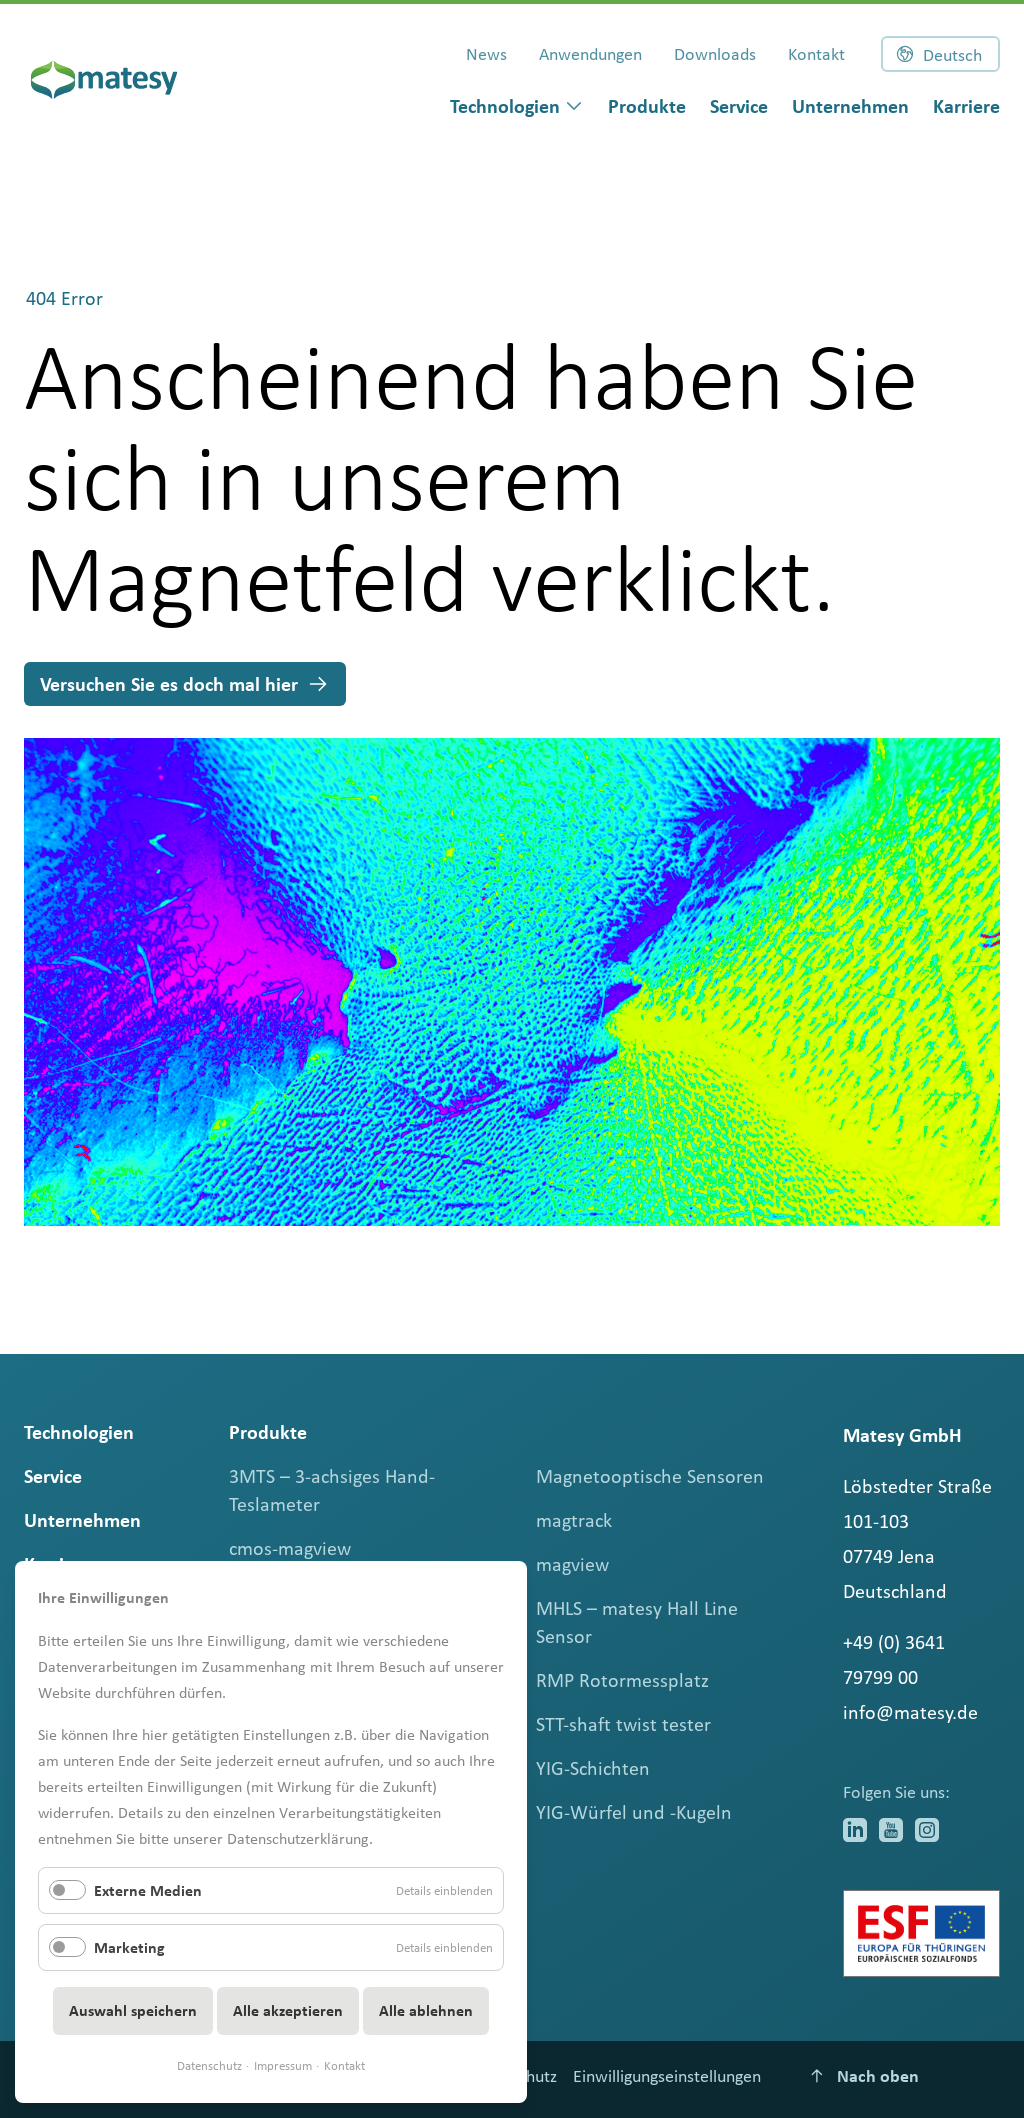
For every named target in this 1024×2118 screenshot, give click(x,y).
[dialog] (517, 106)
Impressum (283, 2065)
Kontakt (344, 2065)
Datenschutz (209, 2065)
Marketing (129, 1947)
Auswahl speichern (133, 2010)
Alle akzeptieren (288, 2010)
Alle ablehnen (426, 2010)
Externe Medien (148, 1890)
